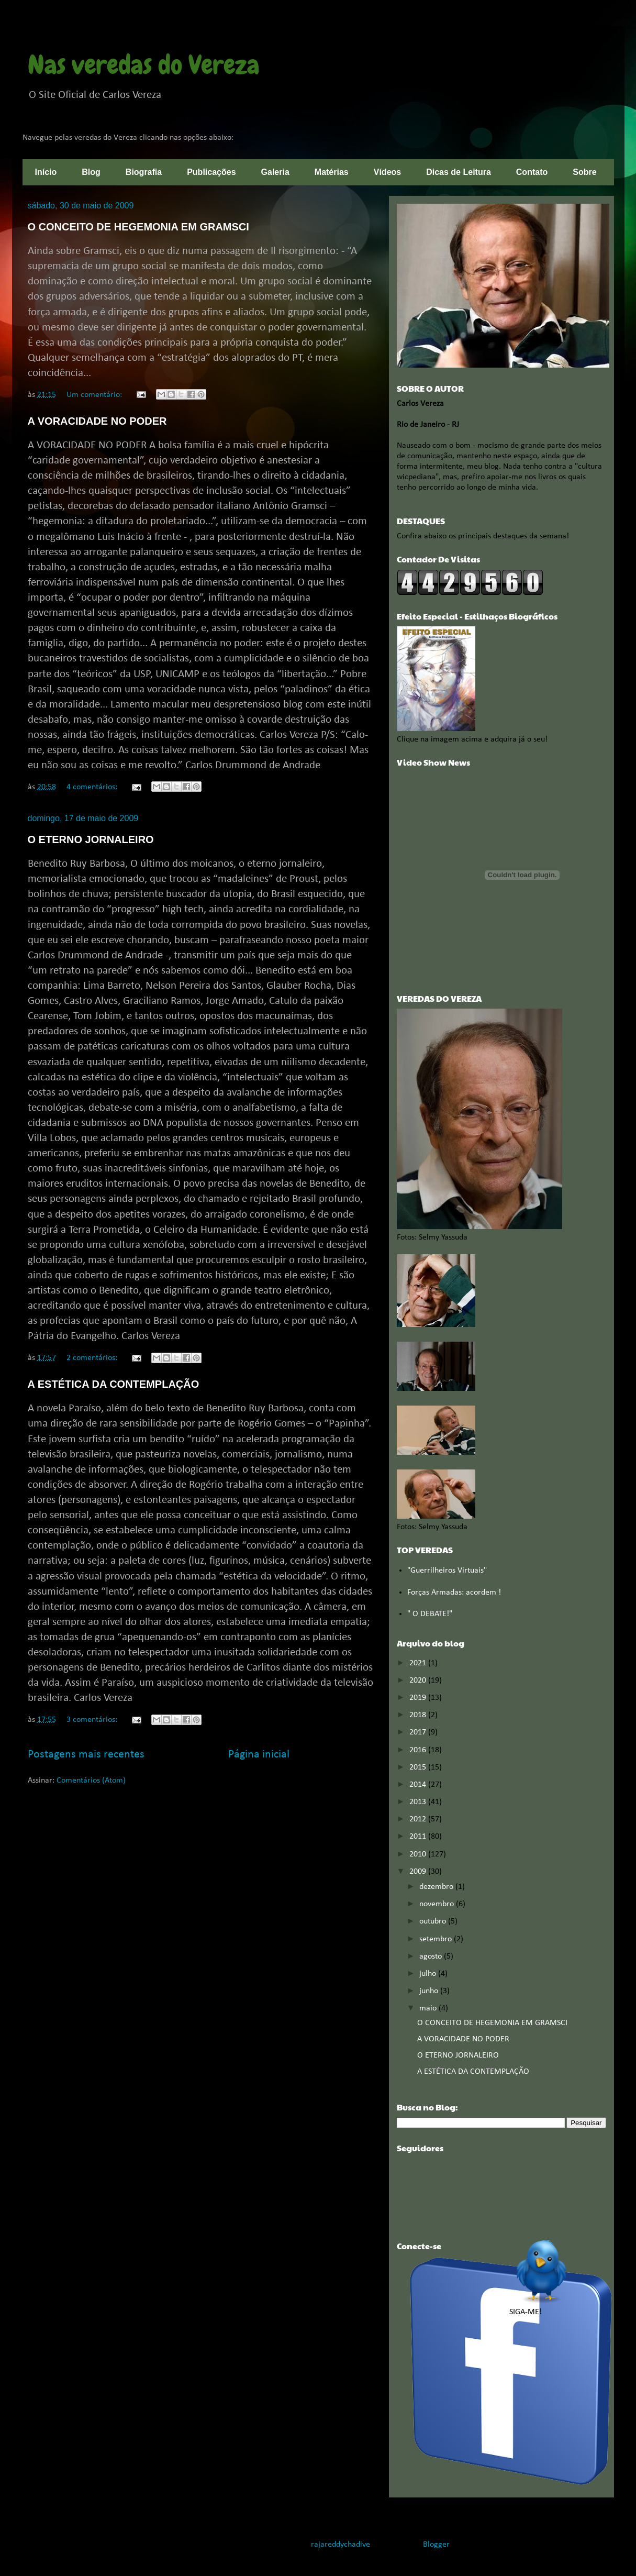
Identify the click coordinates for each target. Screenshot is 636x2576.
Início (46, 172)
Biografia (144, 172)
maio (429, 2008)
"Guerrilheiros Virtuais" (447, 1570)
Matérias (332, 172)
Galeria (275, 172)
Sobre (584, 172)
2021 (418, 1663)
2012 (418, 1819)
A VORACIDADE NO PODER (97, 421)
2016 (418, 1750)
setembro (436, 1939)
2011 (418, 1836)
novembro (437, 1904)
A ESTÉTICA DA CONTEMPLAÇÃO (113, 1384)
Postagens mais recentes (86, 1755)
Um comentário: (95, 395)
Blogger (436, 2544)
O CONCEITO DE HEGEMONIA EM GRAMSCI (138, 227)
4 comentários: (92, 787)
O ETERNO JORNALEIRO (91, 839)
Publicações (211, 172)
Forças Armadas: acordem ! (454, 1592)
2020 (418, 1680)
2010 (418, 1854)
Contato (532, 172)
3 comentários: (92, 1720)
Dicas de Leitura (458, 172)
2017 (418, 1732)
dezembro (437, 1887)
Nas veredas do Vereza (144, 65)
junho (429, 1991)
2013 (418, 1802)
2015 (418, 1767)
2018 (418, 1715)
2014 (418, 1785)
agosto (431, 1956)
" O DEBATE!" (429, 1614)
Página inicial (258, 1755)
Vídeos (387, 172)
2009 (418, 1871)
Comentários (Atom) (91, 1780)
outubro (433, 1921)
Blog (91, 172)
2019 (418, 1698)
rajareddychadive (340, 2544)
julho (428, 1974)
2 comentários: (92, 1358)
